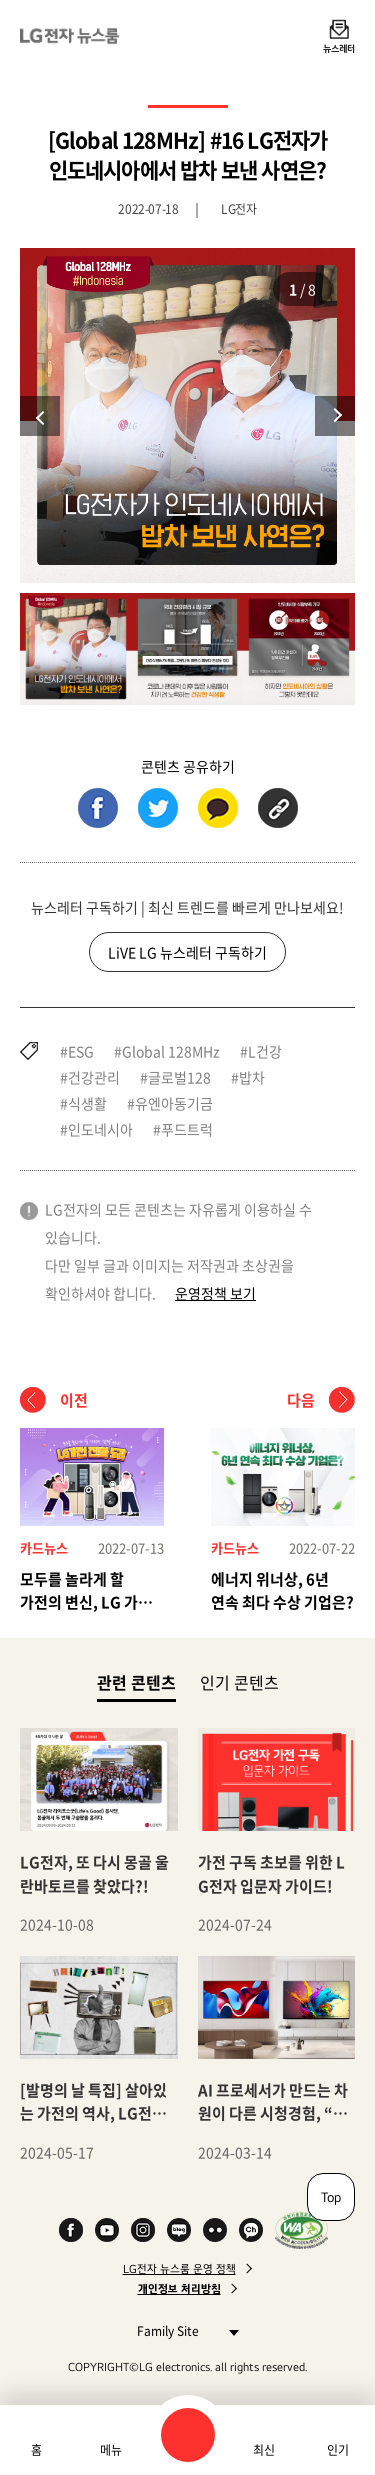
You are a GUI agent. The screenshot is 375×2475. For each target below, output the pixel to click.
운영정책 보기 (215, 1293)
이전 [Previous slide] (40, 416)
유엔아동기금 (174, 1103)
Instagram (143, 2230)
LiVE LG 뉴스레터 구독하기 (187, 952)
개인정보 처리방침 (179, 2289)
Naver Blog (179, 2230)
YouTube (107, 2230)
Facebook (71, 2230)
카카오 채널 (251, 2230)
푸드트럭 (187, 1129)
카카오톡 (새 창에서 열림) (218, 808)
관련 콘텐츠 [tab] (136, 1681)
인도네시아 (100, 1129)
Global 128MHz (171, 1051)
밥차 (252, 1077)
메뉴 (111, 2450)
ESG (81, 1051)
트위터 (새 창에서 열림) (158, 808)
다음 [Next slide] (335, 416)
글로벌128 (179, 1077)
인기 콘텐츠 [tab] (239, 1682)
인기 (338, 2450)
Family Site (182, 2330)
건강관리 (94, 1077)
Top (331, 2197)
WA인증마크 (301, 2230)
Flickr (215, 2230)
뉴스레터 (339, 48)
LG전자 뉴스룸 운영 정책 (179, 2269)
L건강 (265, 1051)
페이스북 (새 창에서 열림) (98, 808)
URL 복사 (278, 808)
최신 (264, 2450)
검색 (188, 2435)
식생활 (87, 1103)
